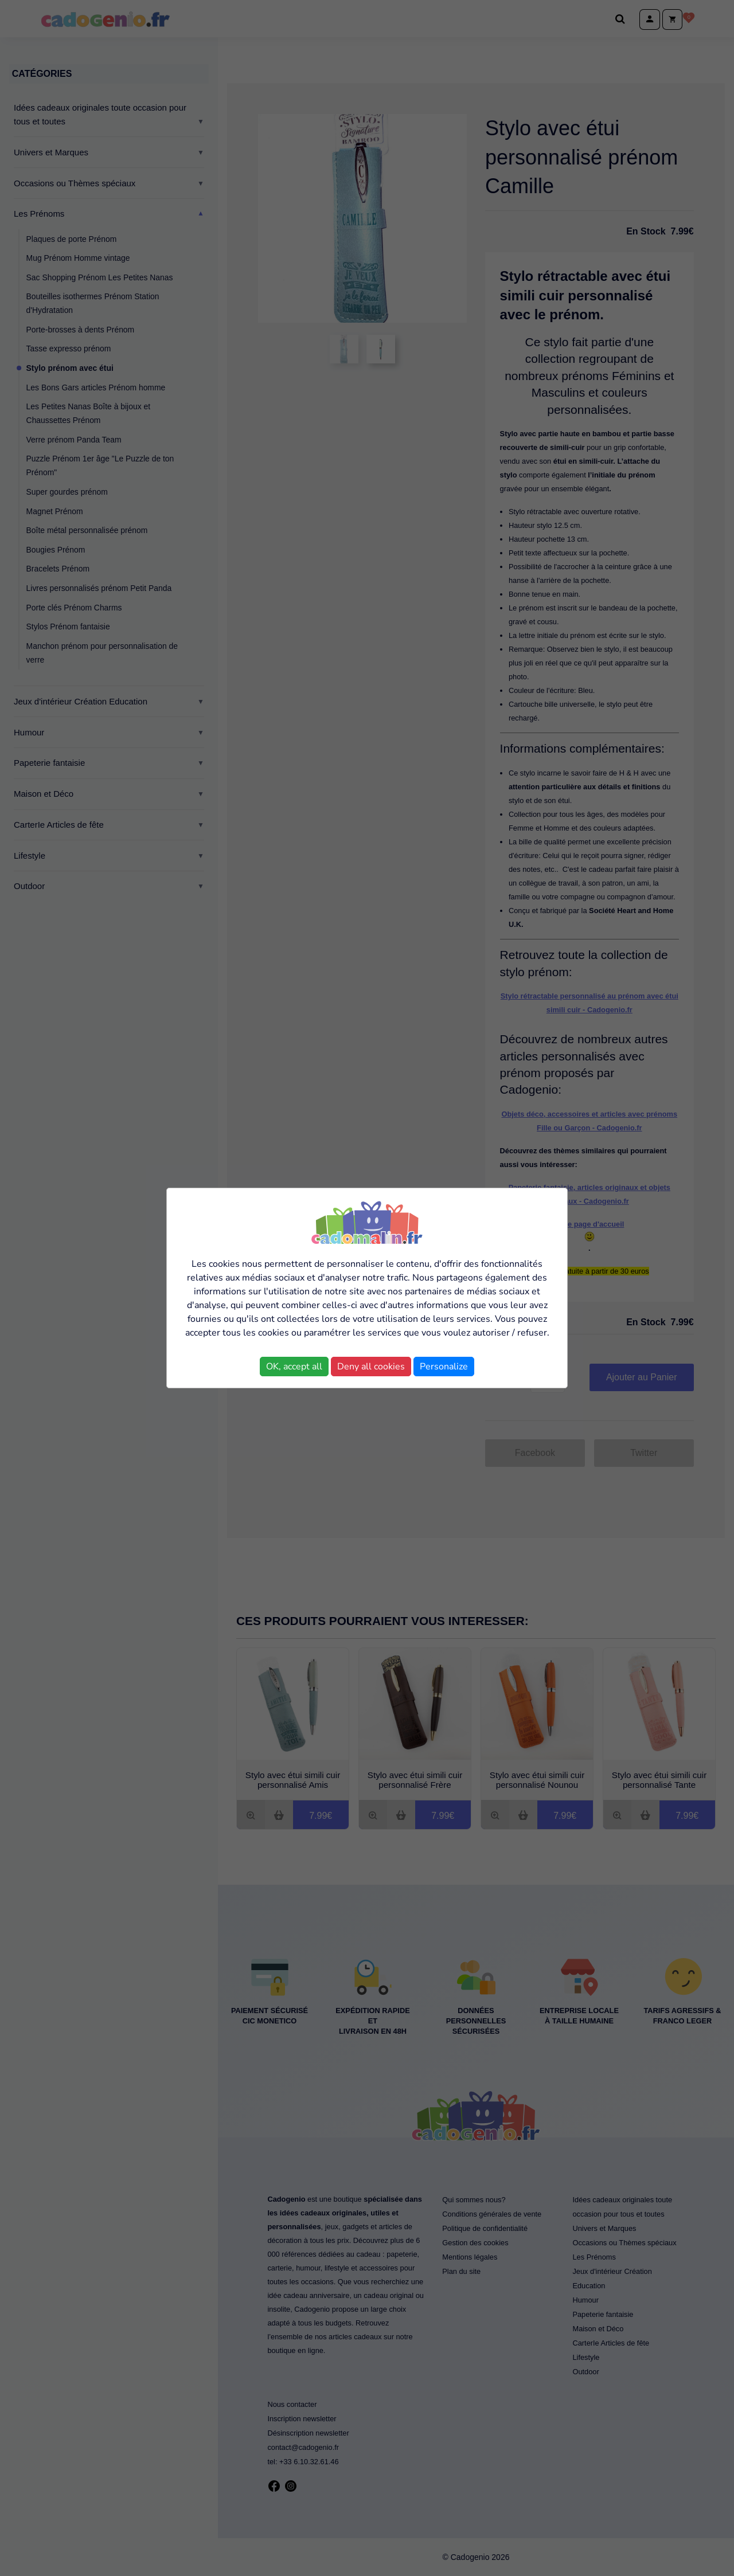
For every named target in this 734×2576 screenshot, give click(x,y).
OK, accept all (294, 1366)
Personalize (444, 1366)
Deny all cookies (371, 1366)
